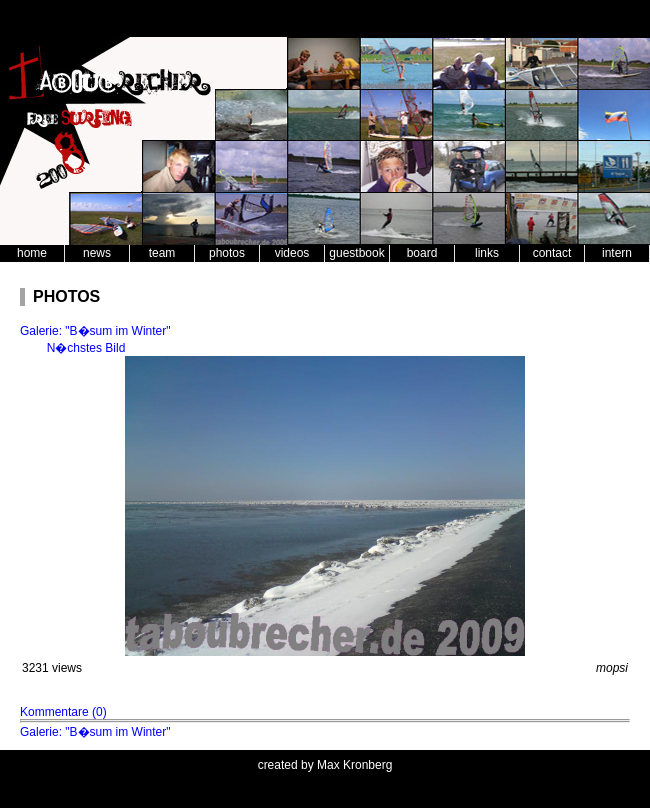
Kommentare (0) (63, 712)
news (97, 253)
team (162, 253)
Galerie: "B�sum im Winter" (95, 331)
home (32, 253)
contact (552, 253)
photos (227, 253)
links (487, 253)
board (422, 253)
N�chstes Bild (86, 348)
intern (617, 253)
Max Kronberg (354, 765)
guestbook (356, 253)
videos (292, 253)
